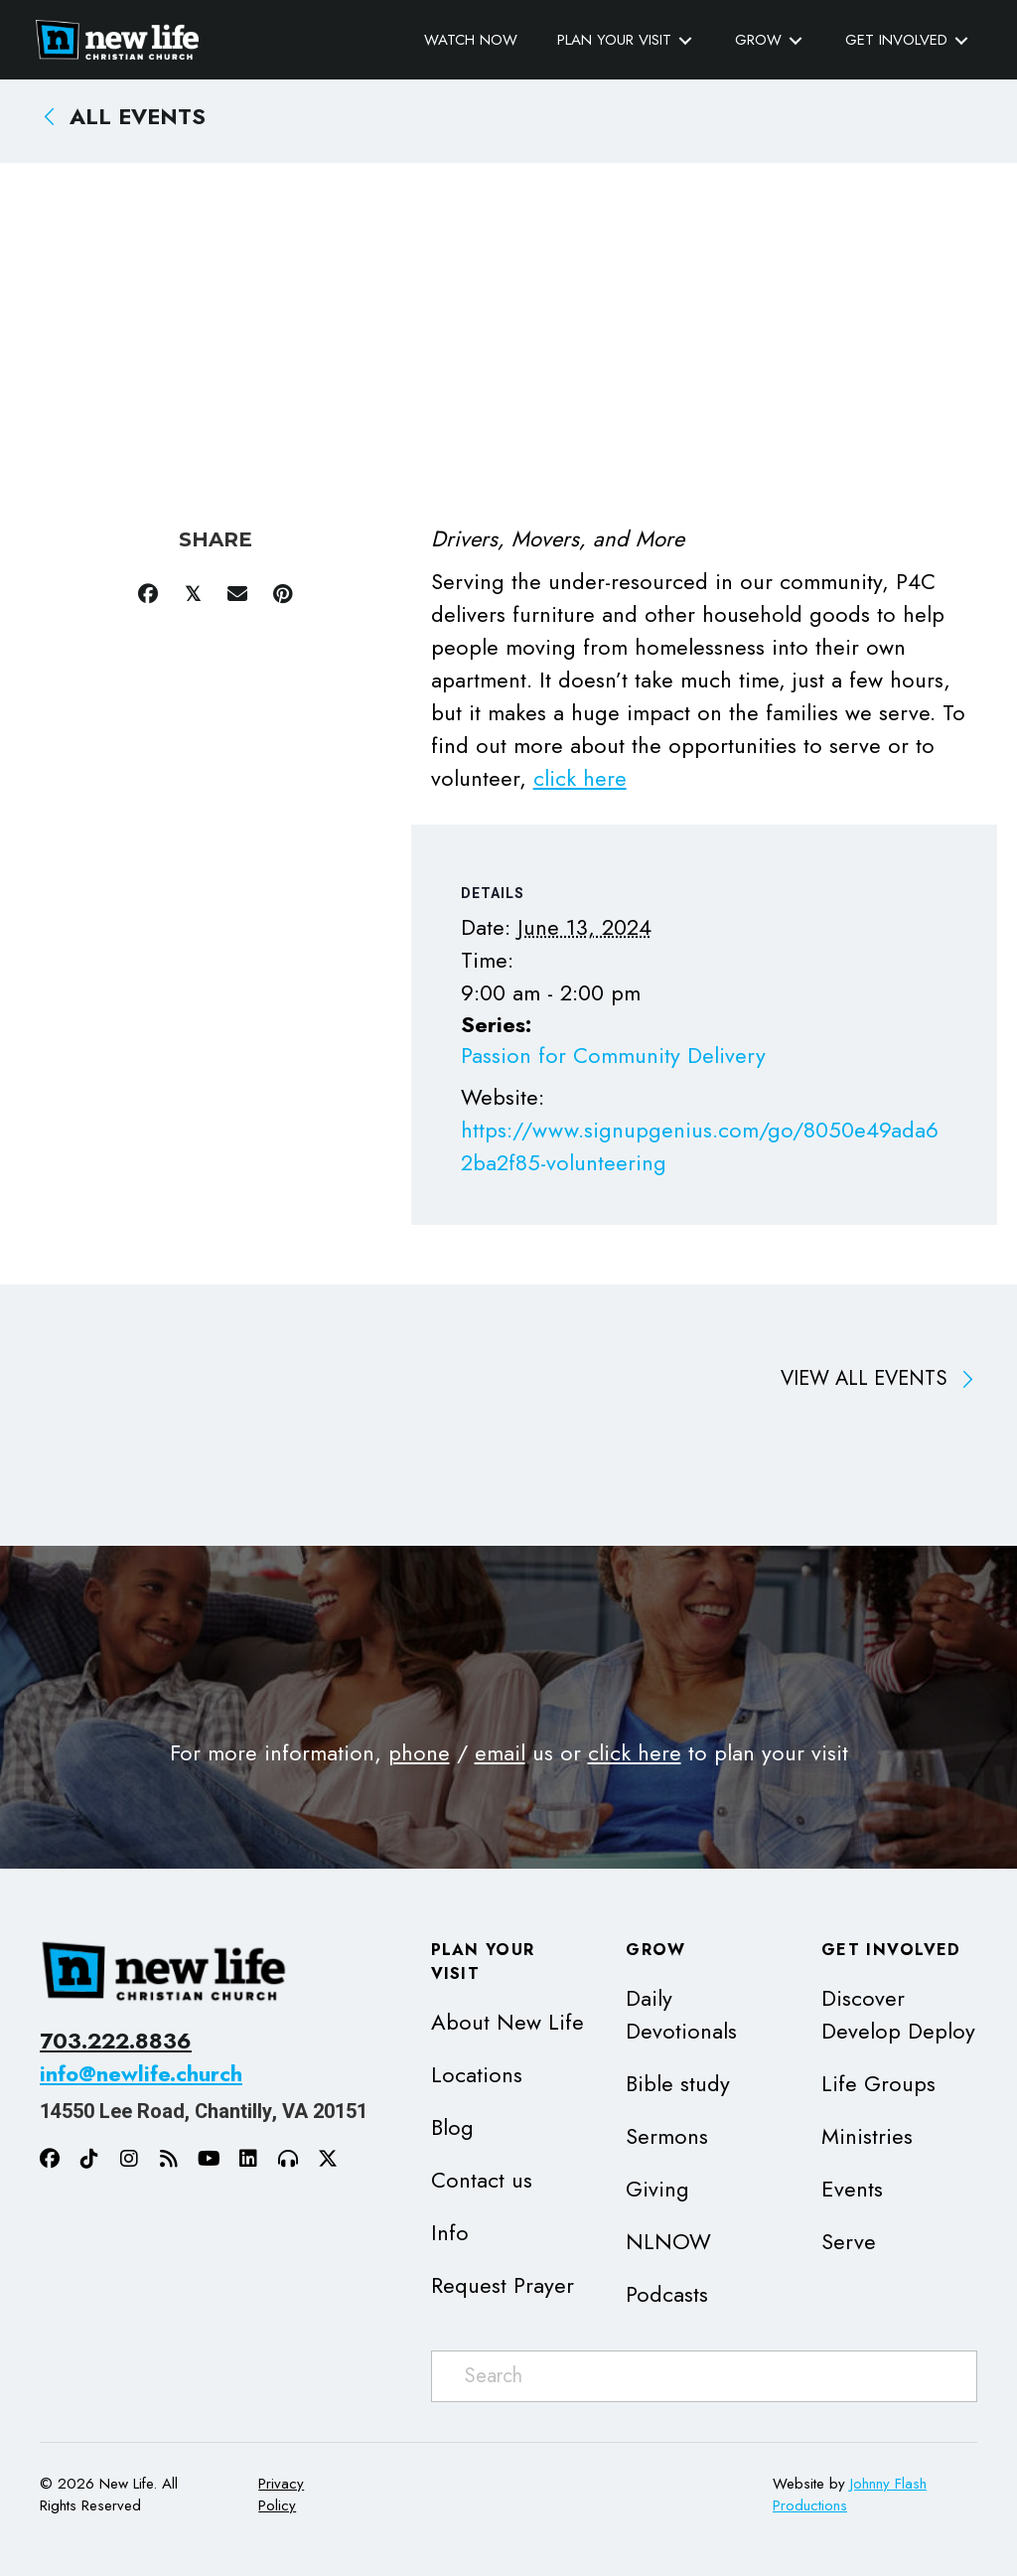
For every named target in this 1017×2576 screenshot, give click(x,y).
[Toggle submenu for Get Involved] (957, 40)
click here (580, 777)
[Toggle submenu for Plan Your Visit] (681, 40)
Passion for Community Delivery (613, 1055)
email (500, 1751)
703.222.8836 (116, 2040)
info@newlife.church (141, 2073)
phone (419, 1751)
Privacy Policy (281, 2494)
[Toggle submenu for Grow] (791, 40)
